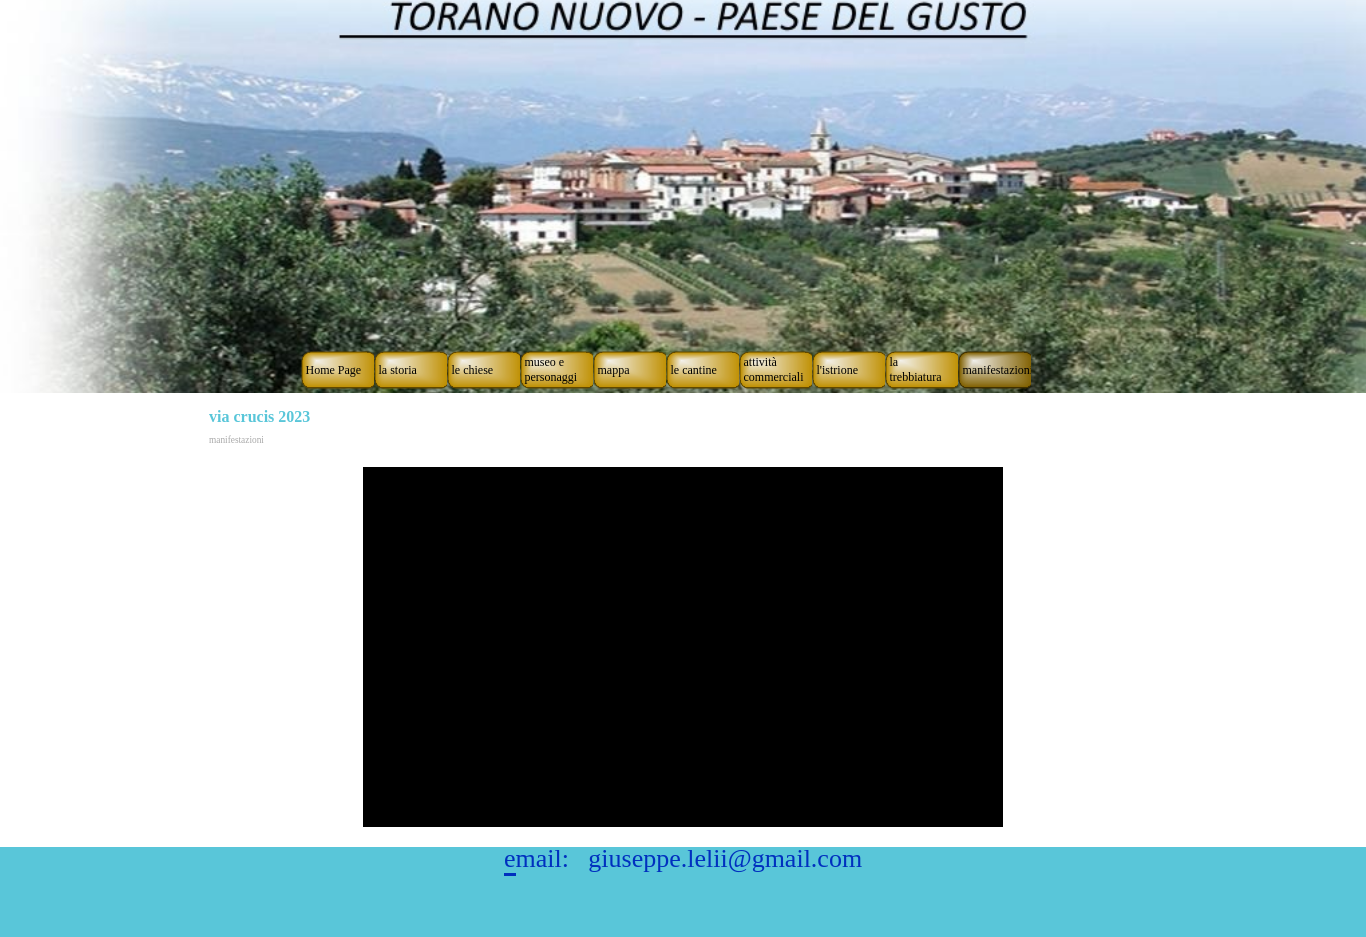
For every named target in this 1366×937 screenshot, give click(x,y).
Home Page (334, 370)
